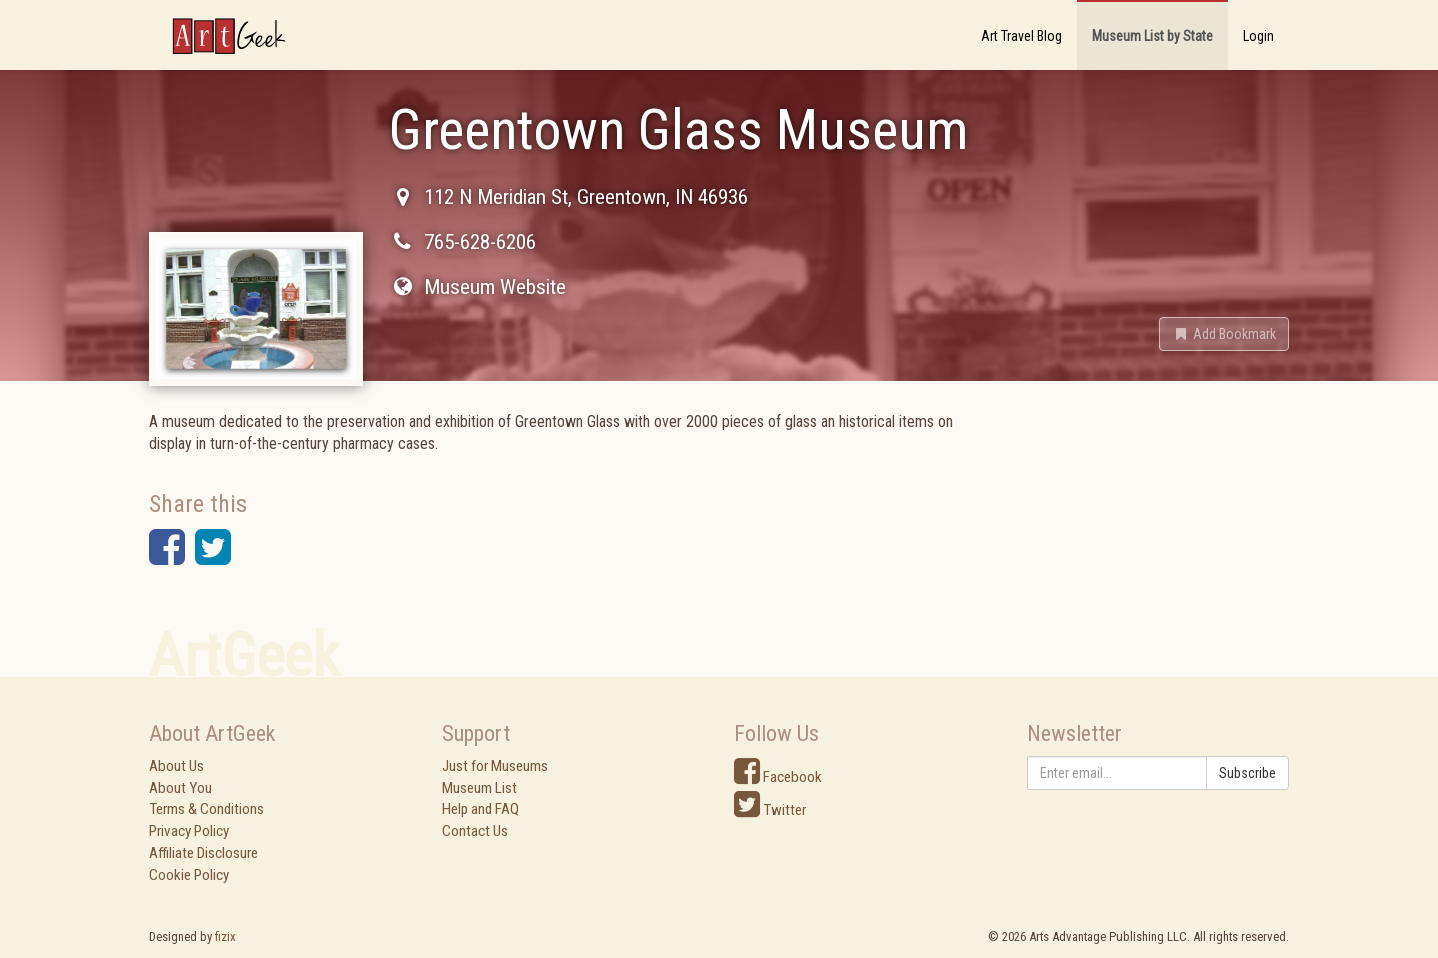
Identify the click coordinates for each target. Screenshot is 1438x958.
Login (1258, 36)
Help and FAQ (480, 809)
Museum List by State (1152, 36)
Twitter (770, 810)
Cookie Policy (189, 875)
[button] (1224, 334)
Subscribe (1247, 773)
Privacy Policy (189, 831)
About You (180, 788)
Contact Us (475, 831)
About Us (176, 766)
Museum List (479, 788)
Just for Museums (495, 766)
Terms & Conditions (206, 809)
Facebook (778, 777)
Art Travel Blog (1021, 36)
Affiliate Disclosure (203, 853)
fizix (225, 936)
